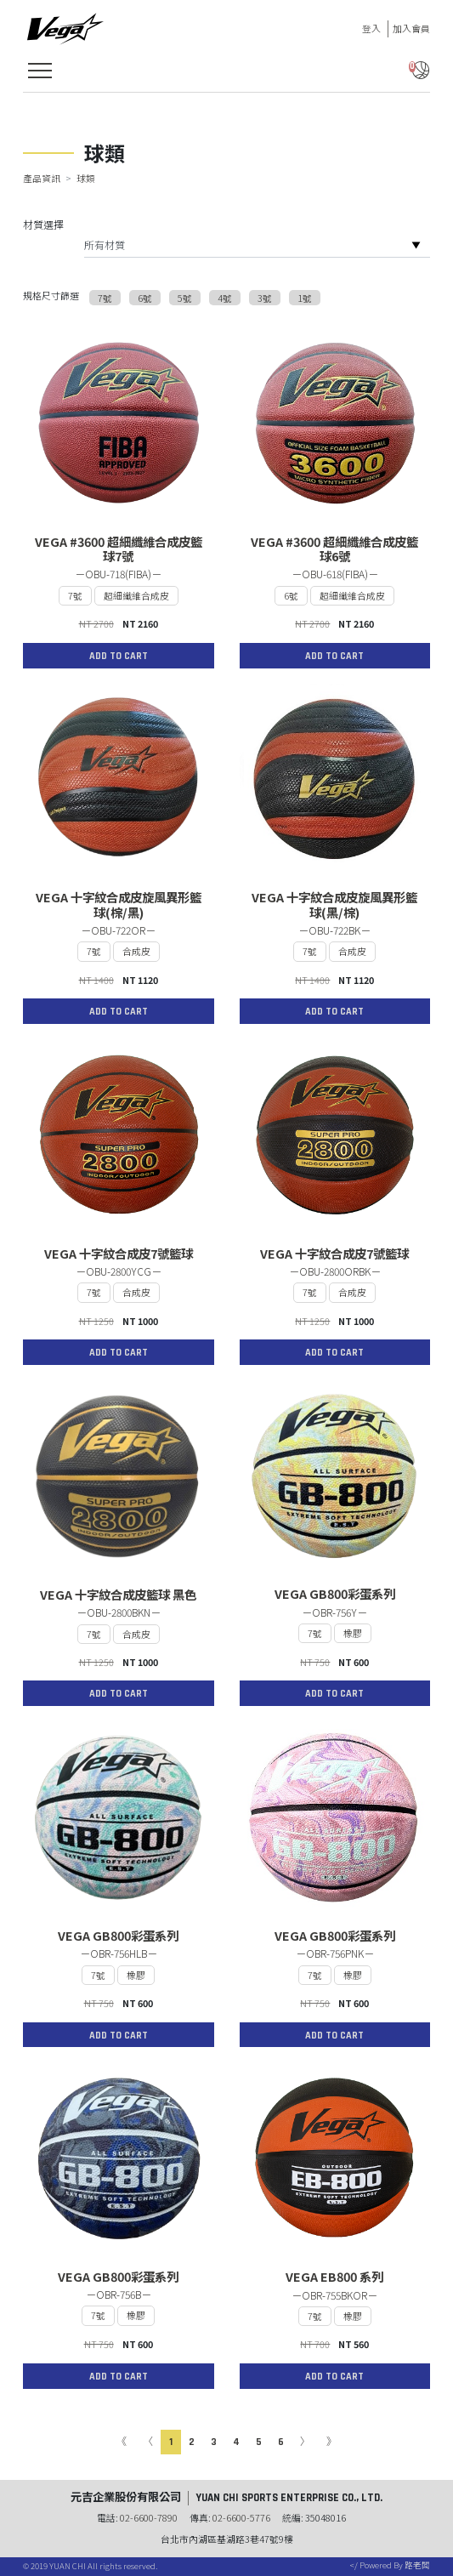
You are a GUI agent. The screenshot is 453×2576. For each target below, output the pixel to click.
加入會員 (411, 28)
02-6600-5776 (241, 2517)
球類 (85, 178)
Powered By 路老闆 (394, 2565)
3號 (265, 297)
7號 (105, 297)
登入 (371, 28)
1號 (304, 297)
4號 (225, 297)
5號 (185, 297)
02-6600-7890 (149, 2517)
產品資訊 (41, 178)
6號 (145, 297)
